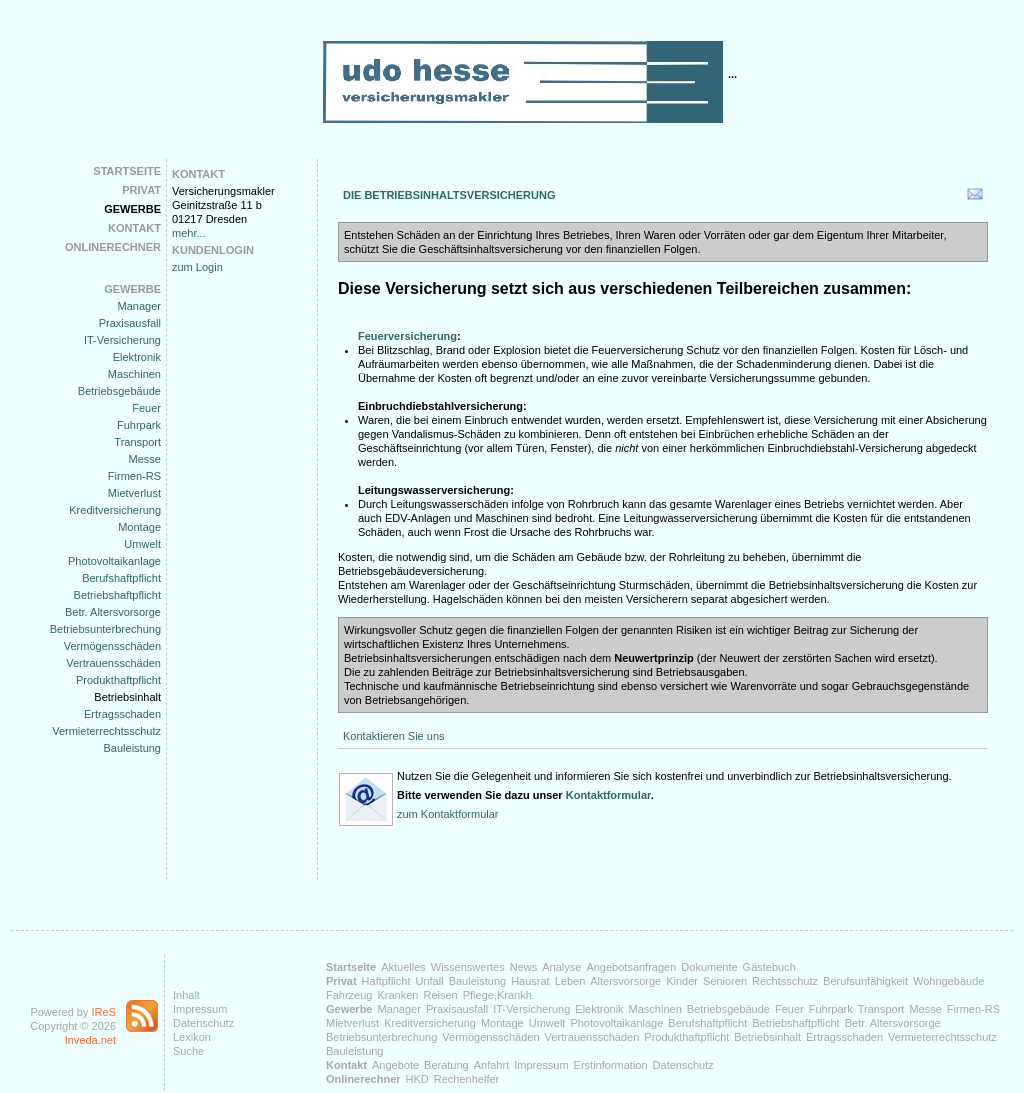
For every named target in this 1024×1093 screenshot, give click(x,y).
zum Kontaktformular (447, 814)
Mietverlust (134, 493)
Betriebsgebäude (119, 391)
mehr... (189, 233)
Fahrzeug (349, 995)
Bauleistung (133, 748)
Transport (137, 442)
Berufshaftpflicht (121, 578)
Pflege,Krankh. (499, 995)
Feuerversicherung (407, 336)
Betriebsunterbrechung (105, 629)
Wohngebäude (948, 981)
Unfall (430, 981)
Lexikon (192, 1037)
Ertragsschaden (122, 714)
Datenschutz (203, 1023)
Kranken (397, 995)
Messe (145, 459)
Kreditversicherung (115, 510)
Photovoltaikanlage (114, 561)
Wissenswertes (468, 967)
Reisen (440, 995)
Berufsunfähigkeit (865, 981)
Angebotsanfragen (631, 967)
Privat (141, 190)
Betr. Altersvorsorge (113, 612)
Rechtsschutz (785, 981)
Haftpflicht (386, 981)
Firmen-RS (134, 476)
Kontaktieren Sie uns (394, 736)
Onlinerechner (113, 247)
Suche (188, 1051)
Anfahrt (491, 1065)
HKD (417, 1079)
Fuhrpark (139, 425)
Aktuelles (403, 967)
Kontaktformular (608, 795)
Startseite (127, 171)
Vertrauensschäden (113, 663)
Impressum (200, 1009)
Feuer (146, 408)
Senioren (725, 981)
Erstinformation (611, 1065)
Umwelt (142, 544)
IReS (104, 1012)
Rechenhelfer (466, 1079)
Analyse (561, 967)
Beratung (446, 1065)
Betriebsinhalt (127, 697)
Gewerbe (132, 209)
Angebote (395, 1065)
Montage (139, 527)
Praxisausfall (130, 323)
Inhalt (186, 995)
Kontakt (134, 228)
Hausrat (530, 981)
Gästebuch (769, 967)
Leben (570, 981)
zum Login (197, 267)
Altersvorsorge (625, 981)
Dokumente (709, 967)
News (524, 967)
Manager (139, 306)
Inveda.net (90, 1040)
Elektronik (137, 357)
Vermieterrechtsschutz (106, 731)
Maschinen (134, 374)
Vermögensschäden (112, 646)
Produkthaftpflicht (118, 680)
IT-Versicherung (122, 340)
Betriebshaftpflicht (117, 595)
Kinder (682, 981)
